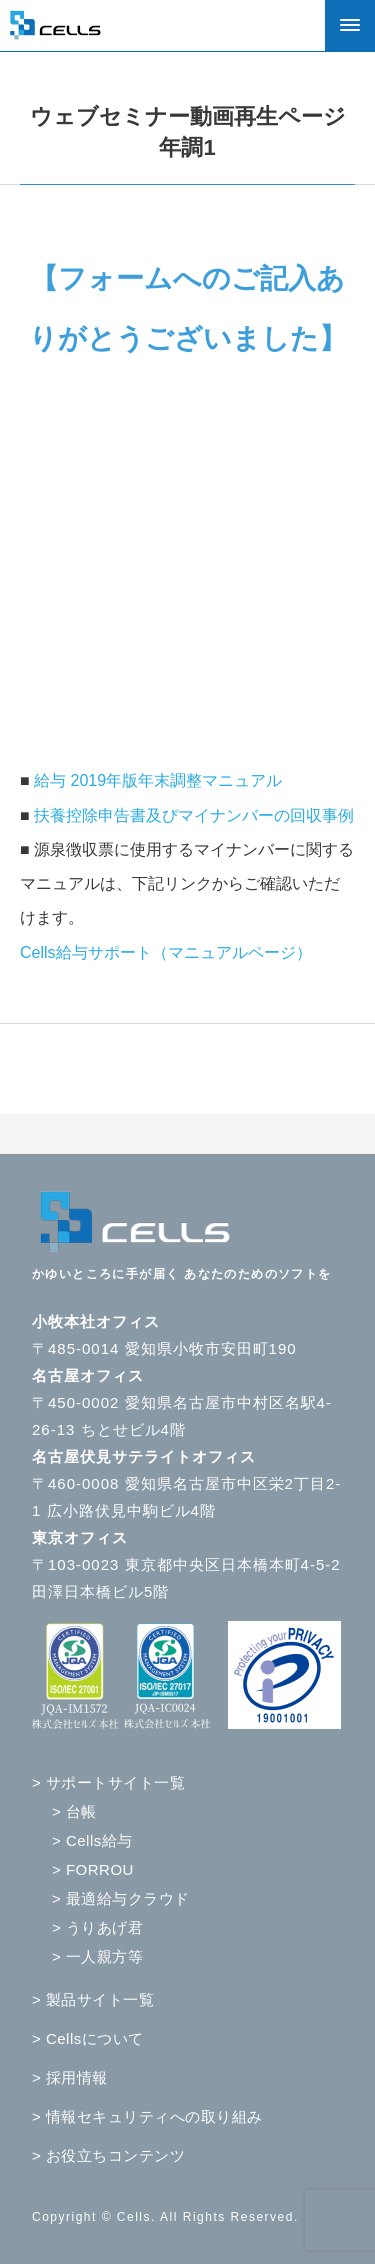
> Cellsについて (88, 2038)
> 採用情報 (70, 2077)
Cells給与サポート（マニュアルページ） (166, 952)
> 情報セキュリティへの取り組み (147, 2116)
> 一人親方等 (97, 1956)
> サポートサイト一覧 (108, 1782)
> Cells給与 (92, 1840)
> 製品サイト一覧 (93, 1999)
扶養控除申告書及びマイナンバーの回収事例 (194, 815)
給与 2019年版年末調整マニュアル (158, 780)
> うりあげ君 (97, 1927)
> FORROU (93, 1869)
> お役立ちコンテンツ (108, 2155)
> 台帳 (74, 1811)
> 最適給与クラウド (121, 1898)
